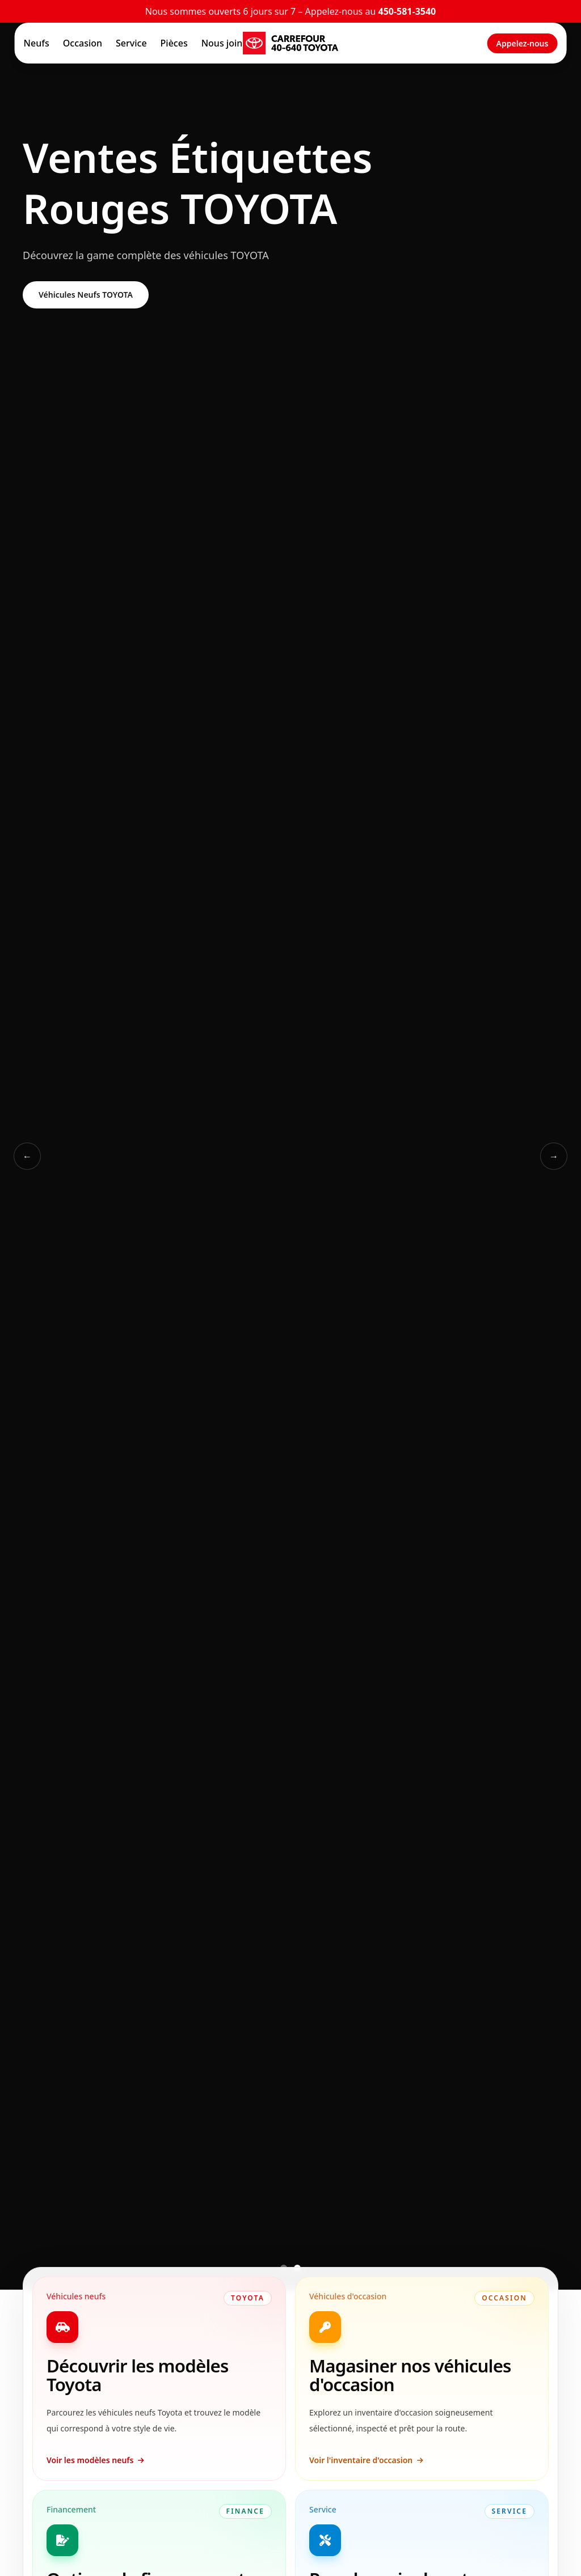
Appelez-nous (522, 43)
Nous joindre (229, 43)
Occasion (82, 43)
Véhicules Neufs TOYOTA (86, 294)
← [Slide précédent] (27, 1156)
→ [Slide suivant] (553, 1156)
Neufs (36, 43)
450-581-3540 (407, 11)
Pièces (174, 43)
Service (131, 43)
